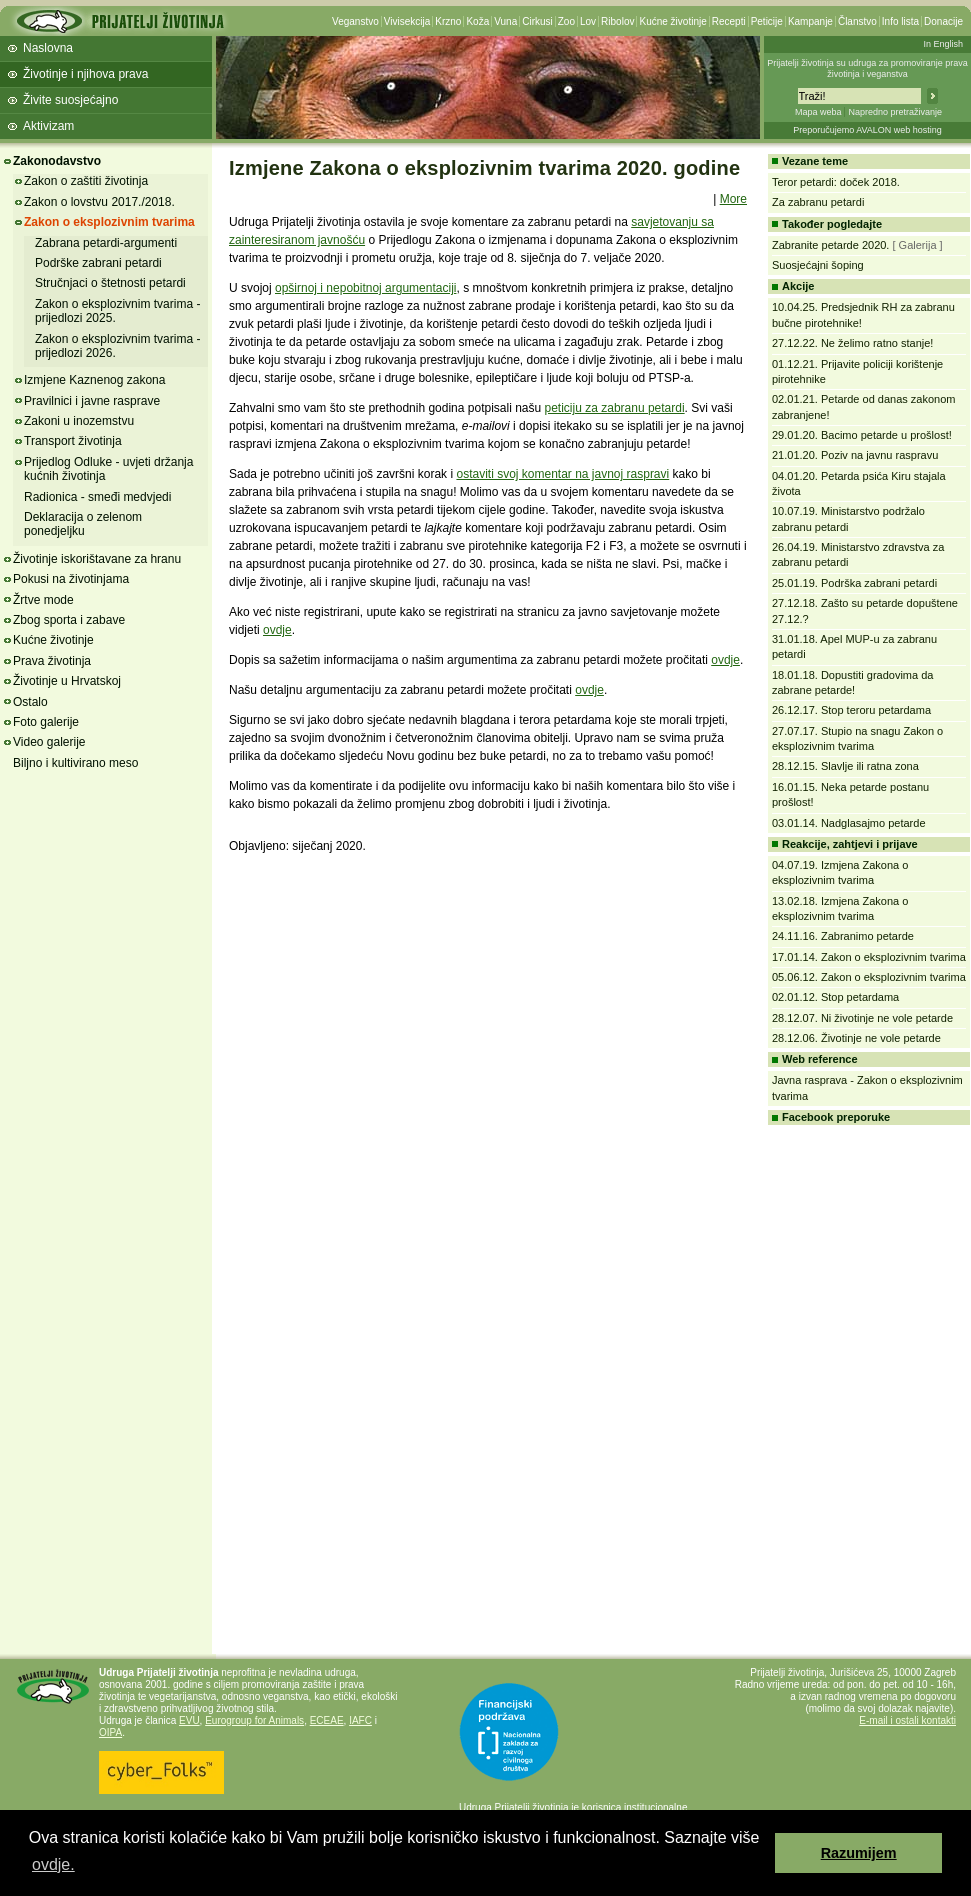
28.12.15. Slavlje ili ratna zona (845, 766)
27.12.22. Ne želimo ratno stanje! (852, 343)
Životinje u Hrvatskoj (67, 681)
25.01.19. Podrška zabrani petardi (854, 583)
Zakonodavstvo (57, 161)
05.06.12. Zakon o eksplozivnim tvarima (869, 977)
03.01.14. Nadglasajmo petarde (849, 823)
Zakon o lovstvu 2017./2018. (99, 202)
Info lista (900, 21)
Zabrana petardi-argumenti (106, 243)
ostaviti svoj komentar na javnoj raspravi (562, 474)
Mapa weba (818, 112)
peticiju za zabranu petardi (615, 408)
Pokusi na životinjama (71, 579)
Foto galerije (46, 722)
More (733, 199)
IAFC (360, 1720)
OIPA (110, 1732)
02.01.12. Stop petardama (835, 997)
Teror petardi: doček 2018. (836, 182)
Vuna (505, 21)
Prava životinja (52, 661)
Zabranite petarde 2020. (830, 245)
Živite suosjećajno (70, 100)
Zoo (566, 21)
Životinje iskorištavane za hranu (97, 559)
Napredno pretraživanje (895, 112)
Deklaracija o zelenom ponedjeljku (83, 524)
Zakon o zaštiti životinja (86, 181)
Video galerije (49, 742)
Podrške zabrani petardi (98, 263)
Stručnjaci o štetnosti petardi (110, 283)
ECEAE (327, 1720)
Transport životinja (73, 441)
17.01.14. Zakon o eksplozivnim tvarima (869, 957)
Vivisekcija (407, 21)
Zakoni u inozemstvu (79, 421)
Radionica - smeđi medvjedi (97, 497)
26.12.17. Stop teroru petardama (851, 710)
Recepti (729, 21)
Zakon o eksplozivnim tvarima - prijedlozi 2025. (117, 311)
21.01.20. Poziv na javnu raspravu (855, 455)
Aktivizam (48, 126)
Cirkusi (537, 21)
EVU (189, 1720)
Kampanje (810, 21)
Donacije (943, 21)
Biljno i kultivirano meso (75, 763)
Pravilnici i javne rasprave (92, 401)
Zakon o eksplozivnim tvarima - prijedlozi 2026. (117, 346)
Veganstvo (355, 21)
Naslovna (48, 48)
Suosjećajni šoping (818, 265)
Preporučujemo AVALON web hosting (867, 130)
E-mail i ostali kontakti (907, 1720)
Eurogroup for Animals (254, 1720)
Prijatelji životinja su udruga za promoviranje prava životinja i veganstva (867, 68)
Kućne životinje (672, 21)
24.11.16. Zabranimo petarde (843, 936)
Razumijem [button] (859, 1853)
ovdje (277, 630)
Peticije (767, 21)
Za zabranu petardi (818, 202)
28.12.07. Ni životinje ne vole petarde (862, 1018)
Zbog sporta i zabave (69, 620)
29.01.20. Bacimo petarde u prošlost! (862, 435)
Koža (477, 21)
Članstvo (857, 21)
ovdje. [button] (53, 1864)
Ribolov (617, 21)
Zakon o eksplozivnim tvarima (109, 222)
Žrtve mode (43, 600)
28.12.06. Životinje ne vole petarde (856, 1038)
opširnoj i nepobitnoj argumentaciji (365, 288)
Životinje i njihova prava (85, 74)
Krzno (448, 21)
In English (943, 44)
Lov (588, 21)
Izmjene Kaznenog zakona (94, 380)
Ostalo (30, 702)
